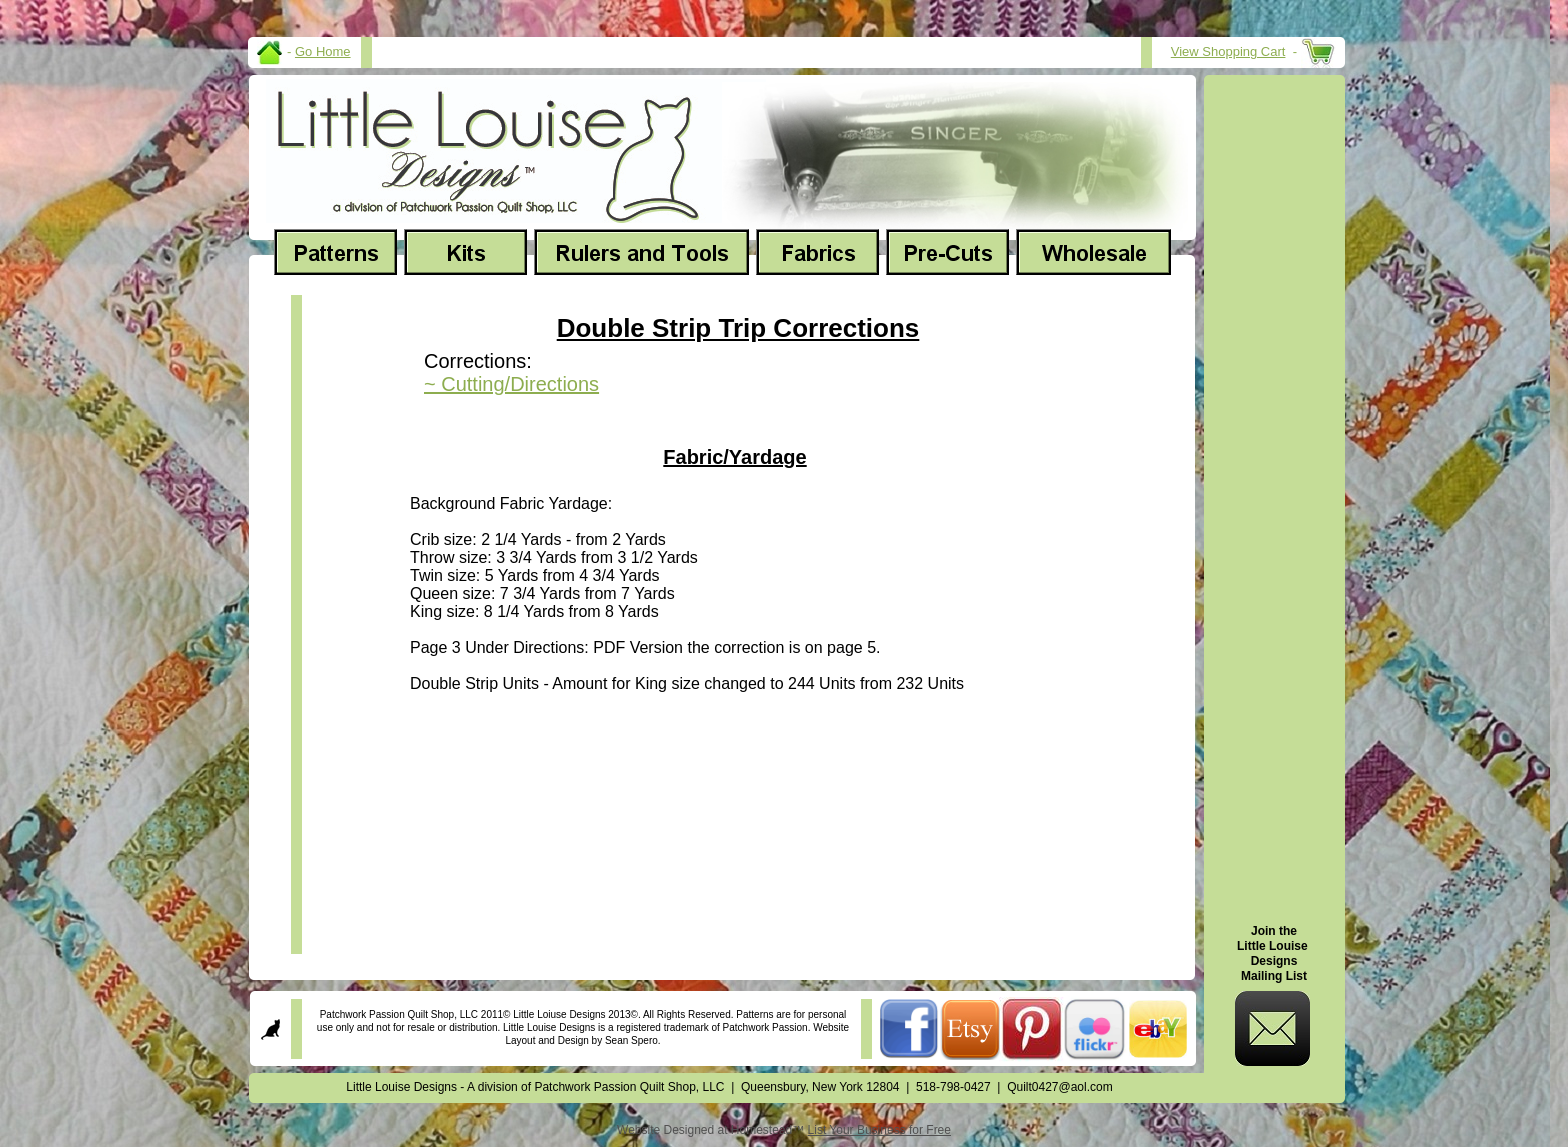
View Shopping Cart (1228, 51)
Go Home (323, 51)
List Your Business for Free (879, 1130)
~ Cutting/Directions (511, 384)
